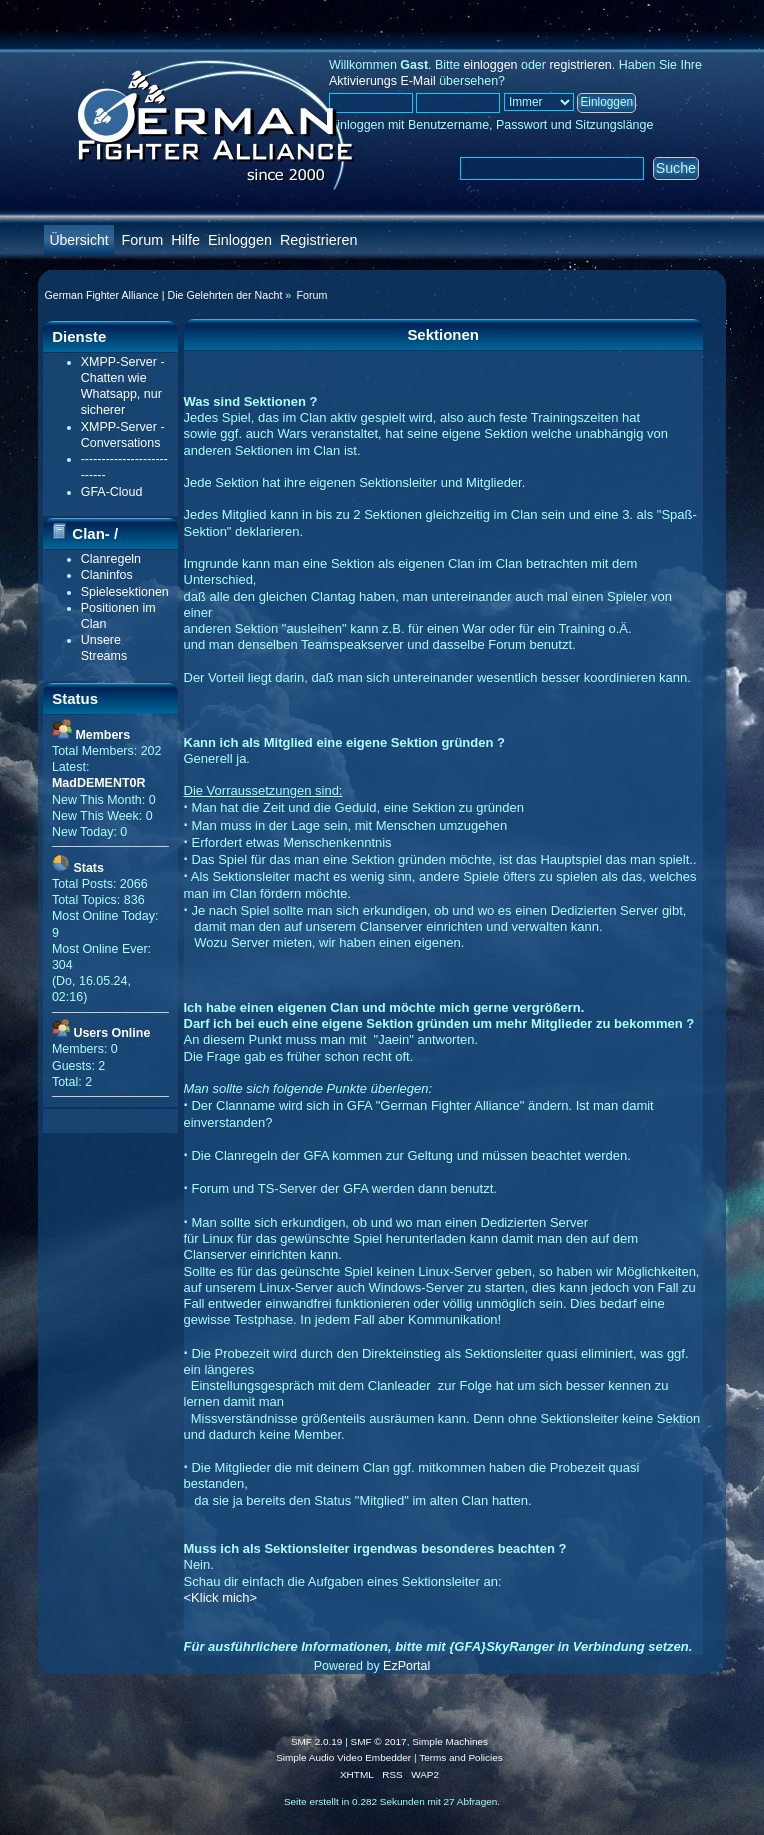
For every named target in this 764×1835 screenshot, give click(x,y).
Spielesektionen (125, 592)
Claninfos (107, 575)
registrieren (580, 65)
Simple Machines (450, 1741)
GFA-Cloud (112, 492)
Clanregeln (111, 559)
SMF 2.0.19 (317, 1741)
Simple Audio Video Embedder (343, 1757)
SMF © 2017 (379, 1741)
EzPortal (406, 1666)
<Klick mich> (221, 1597)
